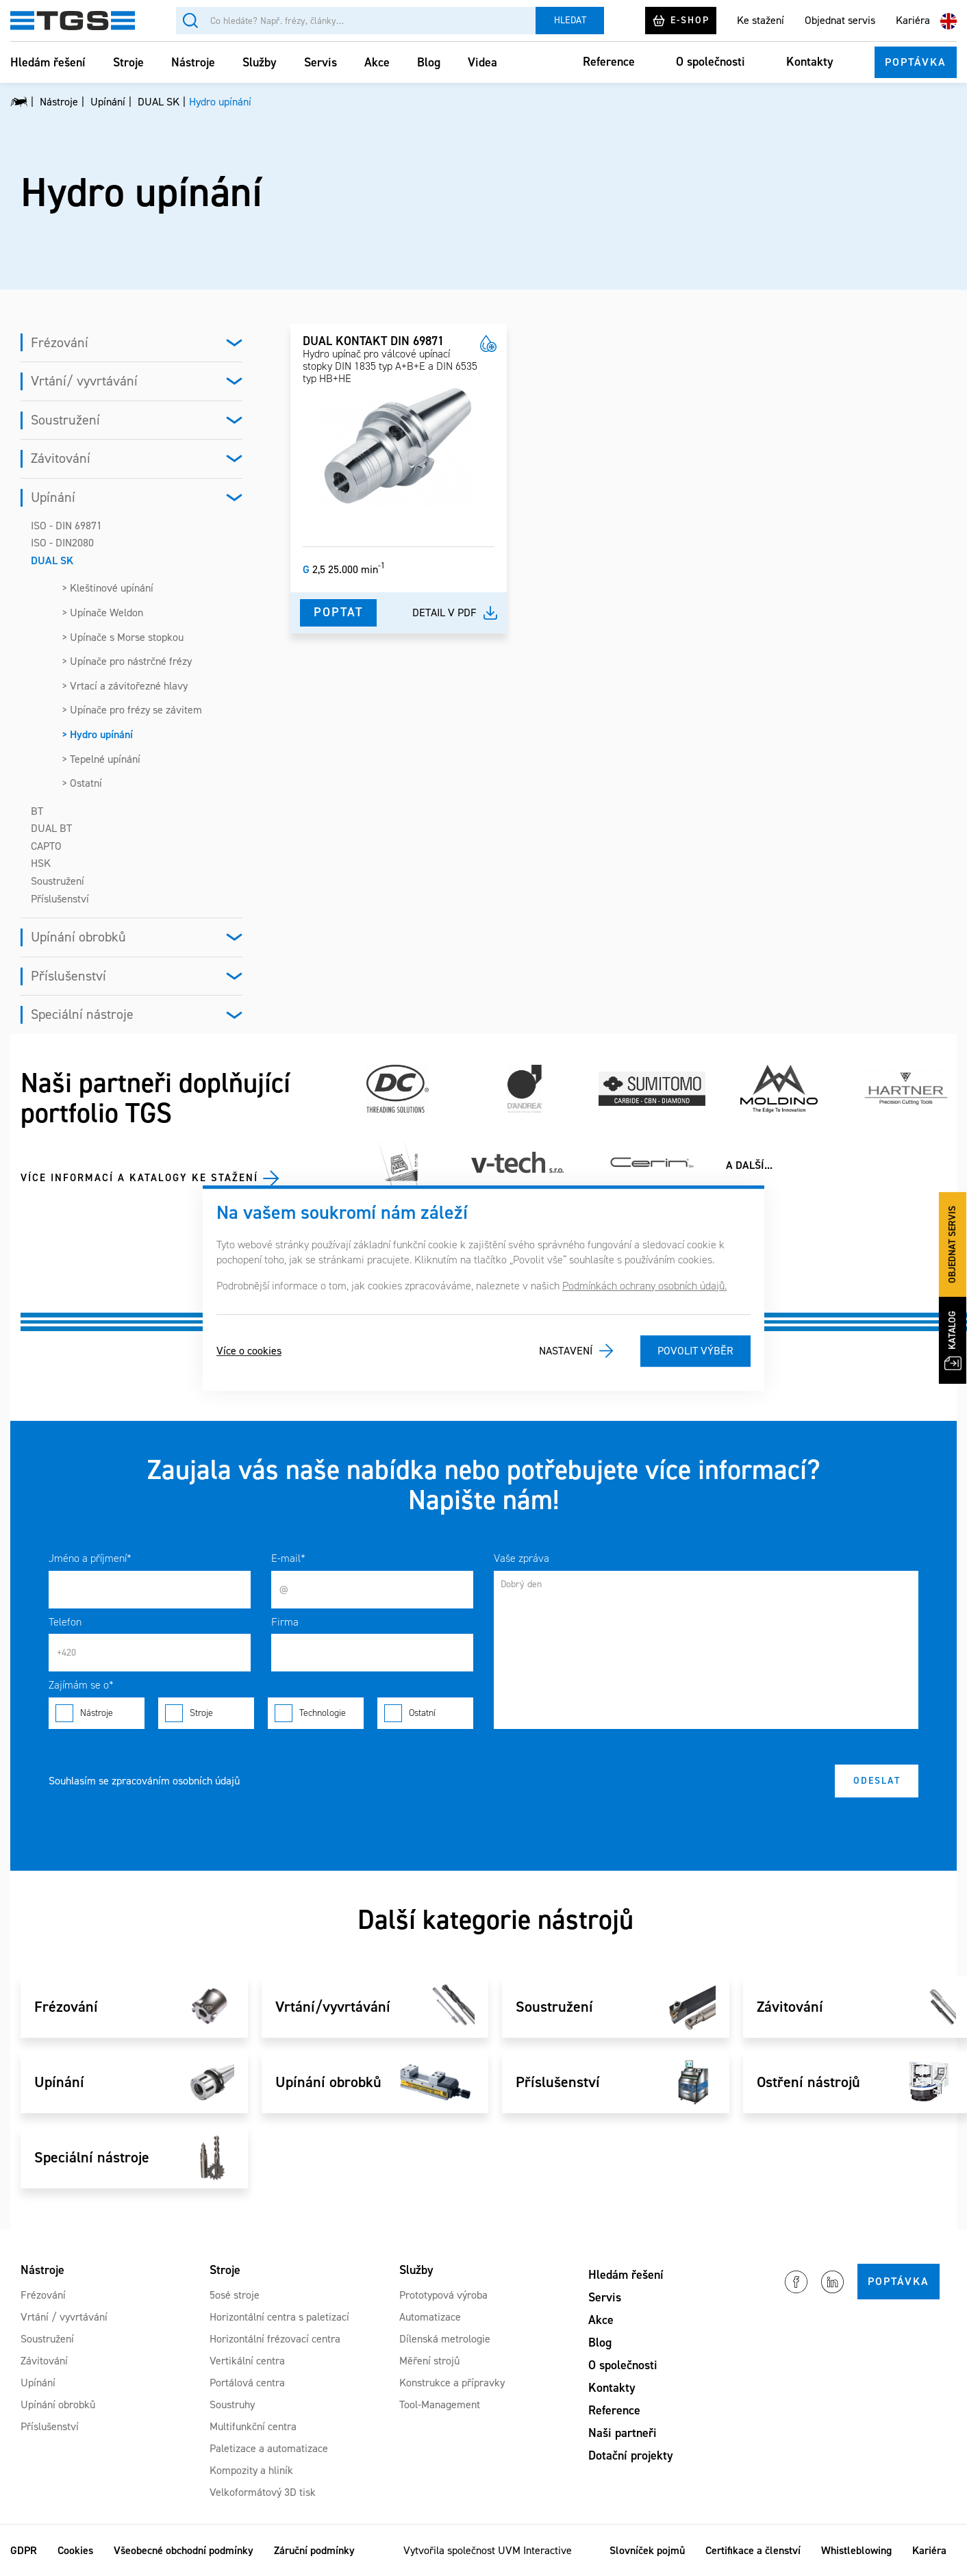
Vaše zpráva (521, 1558)
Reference (609, 61)
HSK (41, 863)
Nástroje (193, 62)
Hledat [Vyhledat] (570, 20)
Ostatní (425, 1713)
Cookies (75, 2550)
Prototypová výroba (443, 2295)
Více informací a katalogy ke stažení (139, 1178)
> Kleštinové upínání (107, 588)
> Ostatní (82, 783)
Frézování (59, 342)
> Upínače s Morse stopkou (123, 637)
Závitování (60, 458)
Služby (259, 62)
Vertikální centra (247, 2360)
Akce (377, 62)
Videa (482, 62)
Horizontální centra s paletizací (279, 2317)
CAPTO (46, 846)
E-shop (680, 20)
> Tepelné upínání (101, 759)
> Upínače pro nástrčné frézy (127, 661)
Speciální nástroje (82, 1014)
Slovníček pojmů (647, 2550)
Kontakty (809, 61)
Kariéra (913, 20)
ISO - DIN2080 (62, 542)
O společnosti (710, 61)
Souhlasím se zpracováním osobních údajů (144, 1780)
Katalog (953, 1340)
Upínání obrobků (78, 937)
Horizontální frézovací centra (275, 2339)
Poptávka (915, 62)
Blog (428, 62)
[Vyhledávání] (356, 20)
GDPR (23, 2550)
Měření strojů (429, 2360)
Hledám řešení (48, 62)
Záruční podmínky (314, 2550)
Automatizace (430, 2317)
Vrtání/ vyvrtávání (84, 381)
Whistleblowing (856, 2550)
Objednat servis (840, 20)
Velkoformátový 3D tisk (263, 2492)
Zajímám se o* (81, 1685)
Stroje (128, 62)
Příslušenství (60, 899)
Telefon (65, 1622)
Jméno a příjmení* (90, 1558)
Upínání (53, 497)
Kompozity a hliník (251, 2470)
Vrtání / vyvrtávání (64, 2317)
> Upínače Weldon (102, 612)
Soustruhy (232, 2404)
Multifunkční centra (253, 2426)
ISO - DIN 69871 (66, 525)
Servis (320, 62)
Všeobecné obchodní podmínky (183, 2550)
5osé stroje (235, 2295)
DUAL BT (51, 828)
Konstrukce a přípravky (452, 2382)
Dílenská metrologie (444, 2339)
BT (37, 811)
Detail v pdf (444, 612)
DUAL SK (52, 560)
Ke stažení (760, 20)
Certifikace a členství (753, 2550)
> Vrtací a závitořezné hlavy (125, 686)
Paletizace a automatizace (269, 2448)
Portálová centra (247, 2382)
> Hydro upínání (97, 734)
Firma (285, 1622)
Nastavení (565, 1350)
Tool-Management (439, 2404)
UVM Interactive (535, 2550)
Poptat (338, 612)
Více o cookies (248, 1350)
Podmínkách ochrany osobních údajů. (644, 1285)
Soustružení (65, 420)
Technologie (316, 1713)
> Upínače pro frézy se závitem (132, 710)
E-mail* (288, 1558)
